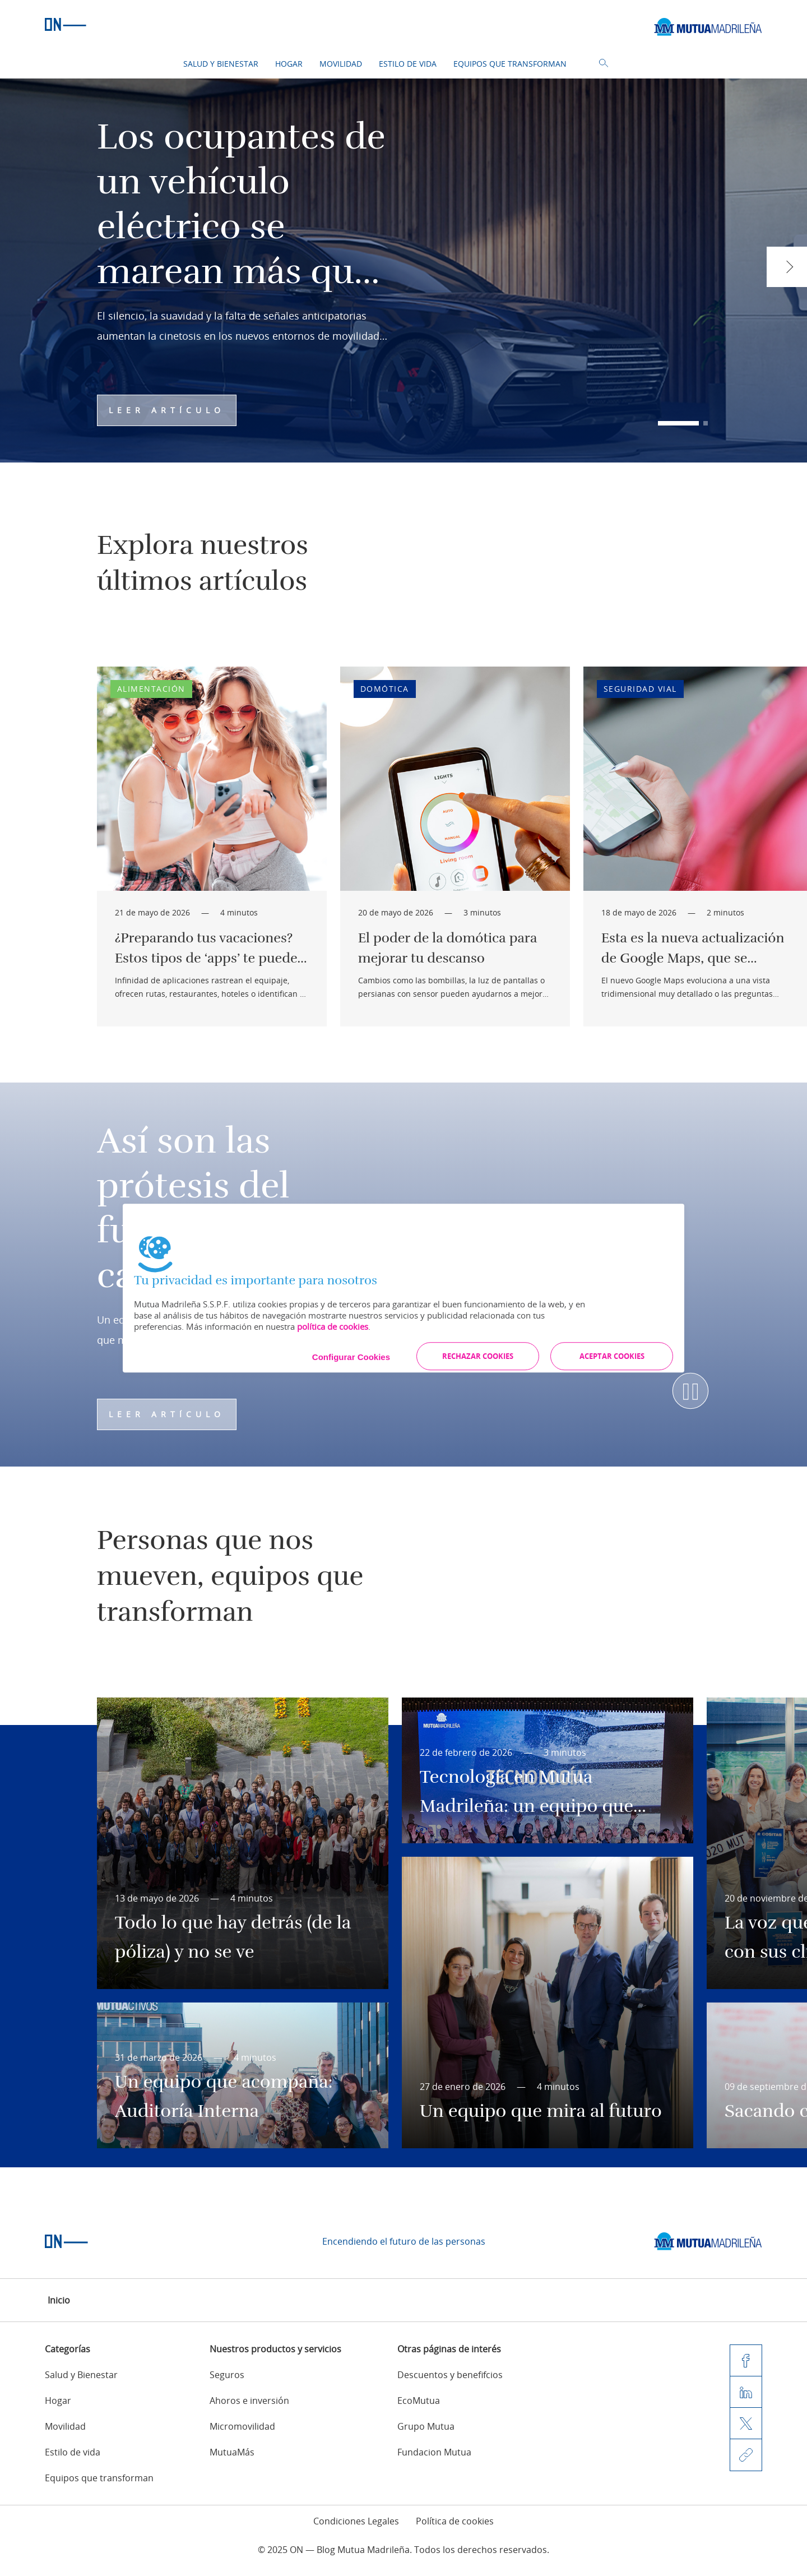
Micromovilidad (242, 2426)
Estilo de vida (408, 63)
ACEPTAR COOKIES (611, 1356)
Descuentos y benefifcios (450, 2375)
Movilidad (340, 63)
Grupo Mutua (425, 2426)
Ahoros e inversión (249, 2400)
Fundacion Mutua (434, 2452)
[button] (678, 423)
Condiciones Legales (356, 2521)
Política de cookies (455, 2521)
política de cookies (332, 1326)
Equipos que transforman (510, 63)
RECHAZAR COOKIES (477, 1356)
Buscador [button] (604, 63)
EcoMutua (418, 2400)
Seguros (227, 2375)
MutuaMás (232, 2452)
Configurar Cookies (351, 1357)
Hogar (289, 63)
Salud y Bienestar (220, 63)
